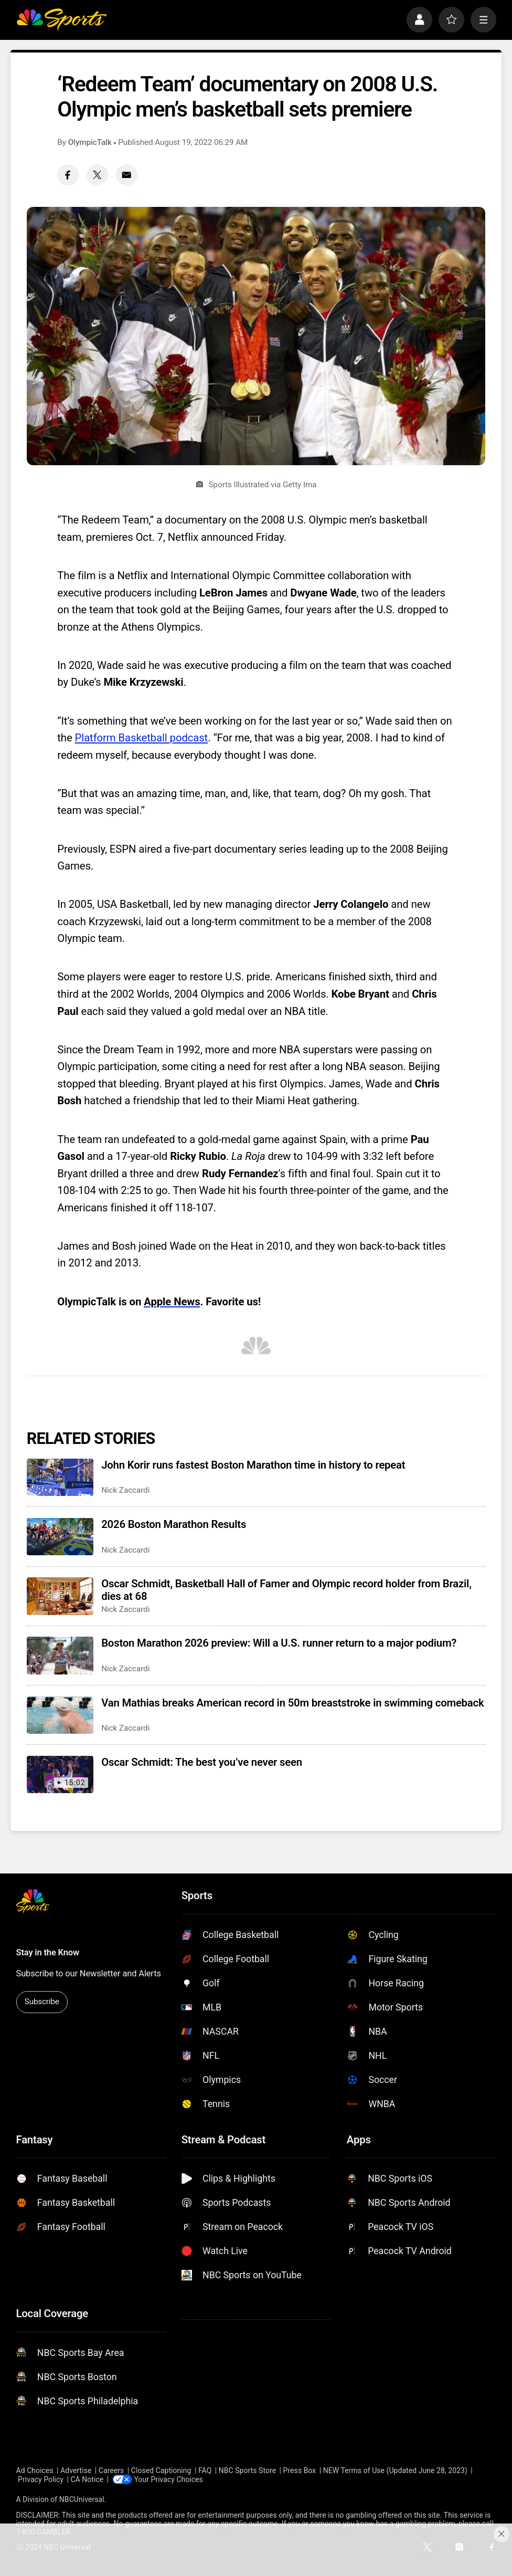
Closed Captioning (161, 2470)
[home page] (61, 19)
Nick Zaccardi (125, 1490)
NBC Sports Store (247, 2470)
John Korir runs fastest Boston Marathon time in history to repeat (253, 1465)
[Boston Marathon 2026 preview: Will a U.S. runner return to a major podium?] (60, 1655)
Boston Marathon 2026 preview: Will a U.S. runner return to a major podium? (278, 1643)
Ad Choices (35, 2470)
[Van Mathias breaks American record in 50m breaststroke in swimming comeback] (60, 1715)
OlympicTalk (90, 142)
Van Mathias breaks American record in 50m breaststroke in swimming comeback (292, 1703)
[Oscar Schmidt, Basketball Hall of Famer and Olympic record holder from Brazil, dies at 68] (60, 1596)
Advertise (75, 2470)
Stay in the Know (48, 1952)
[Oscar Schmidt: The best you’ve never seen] (60, 1775)
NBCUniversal (81, 2499)
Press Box (299, 2470)
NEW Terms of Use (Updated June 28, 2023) (395, 2470)
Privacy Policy (40, 2479)
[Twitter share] (97, 175)
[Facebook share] (68, 175)
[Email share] (126, 175)
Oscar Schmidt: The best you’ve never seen (201, 1762)
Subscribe (42, 2001)
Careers (111, 2470)
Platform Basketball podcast (141, 737)
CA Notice (86, 2479)
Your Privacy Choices (169, 2479)
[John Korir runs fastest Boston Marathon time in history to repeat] (60, 1477)
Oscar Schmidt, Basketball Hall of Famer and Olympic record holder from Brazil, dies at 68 (286, 1590)
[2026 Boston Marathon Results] (60, 1537)
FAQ (204, 2470)
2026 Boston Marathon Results (173, 1524)
